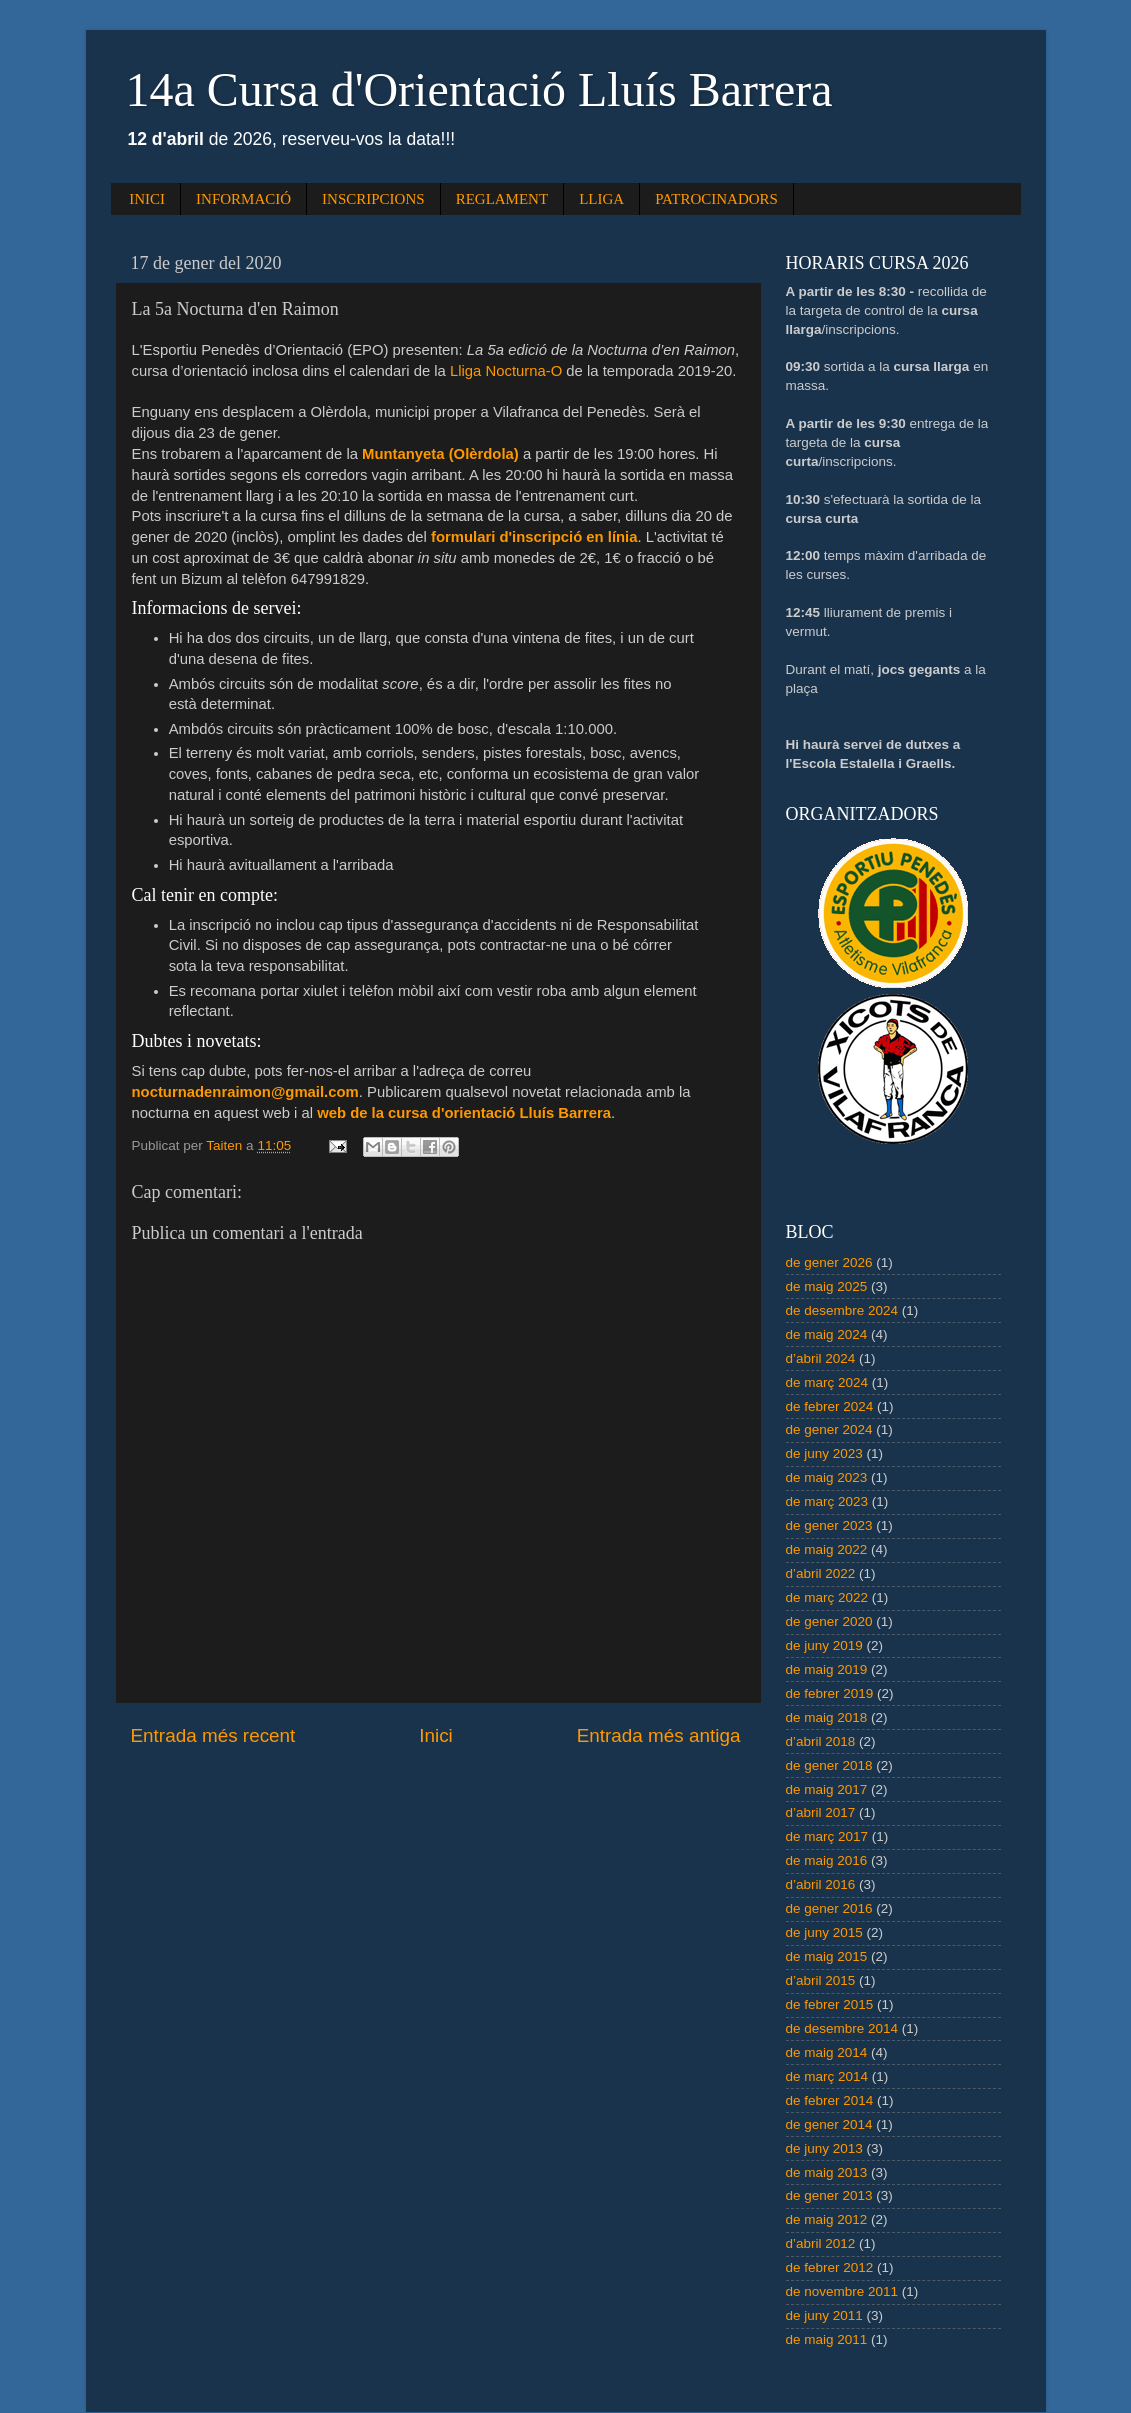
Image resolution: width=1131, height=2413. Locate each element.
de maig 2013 (827, 2172)
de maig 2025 (827, 1286)
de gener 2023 (829, 1525)
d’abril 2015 (821, 1980)
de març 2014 (827, 2076)
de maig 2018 (827, 1717)
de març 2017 (827, 1836)
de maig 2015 (827, 1956)
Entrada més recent (213, 1735)
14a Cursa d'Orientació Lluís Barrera (479, 89)
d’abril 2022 (821, 1573)
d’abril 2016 (821, 1884)
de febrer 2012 (830, 2267)
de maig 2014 (827, 2052)
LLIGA (601, 199)
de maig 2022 (827, 1549)
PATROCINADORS (716, 199)
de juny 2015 (824, 1932)
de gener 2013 (829, 2195)
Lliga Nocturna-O (506, 371)
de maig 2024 (827, 1334)
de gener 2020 (829, 1621)
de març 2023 (827, 1501)
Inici (436, 1735)
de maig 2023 (827, 1477)
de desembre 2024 (842, 1310)
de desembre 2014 (842, 2028)
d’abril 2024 (821, 1358)
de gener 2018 (829, 1765)
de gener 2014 (829, 2124)
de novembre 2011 (842, 2291)
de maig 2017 (827, 1789)
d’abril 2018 (821, 1741)
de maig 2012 (827, 2219)
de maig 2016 (827, 1860)
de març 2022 (827, 1597)
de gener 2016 (829, 1908)
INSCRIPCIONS (373, 199)
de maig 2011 (827, 2339)
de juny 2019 (824, 1645)
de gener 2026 (829, 1262)
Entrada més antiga (659, 1735)
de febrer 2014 (830, 2100)
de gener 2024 (829, 1429)
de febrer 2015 (830, 2004)
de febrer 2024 (830, 1406)
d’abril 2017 (821, 1812)
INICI (147, 199)
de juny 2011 (824, 2315)
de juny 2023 (824, 1453)
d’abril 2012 (821, 2243)
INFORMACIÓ (243, 199)
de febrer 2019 (830, 1693)
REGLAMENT (502, 199)
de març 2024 (827, 1382)
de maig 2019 (827, 1669)
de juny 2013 (824, 2148)
